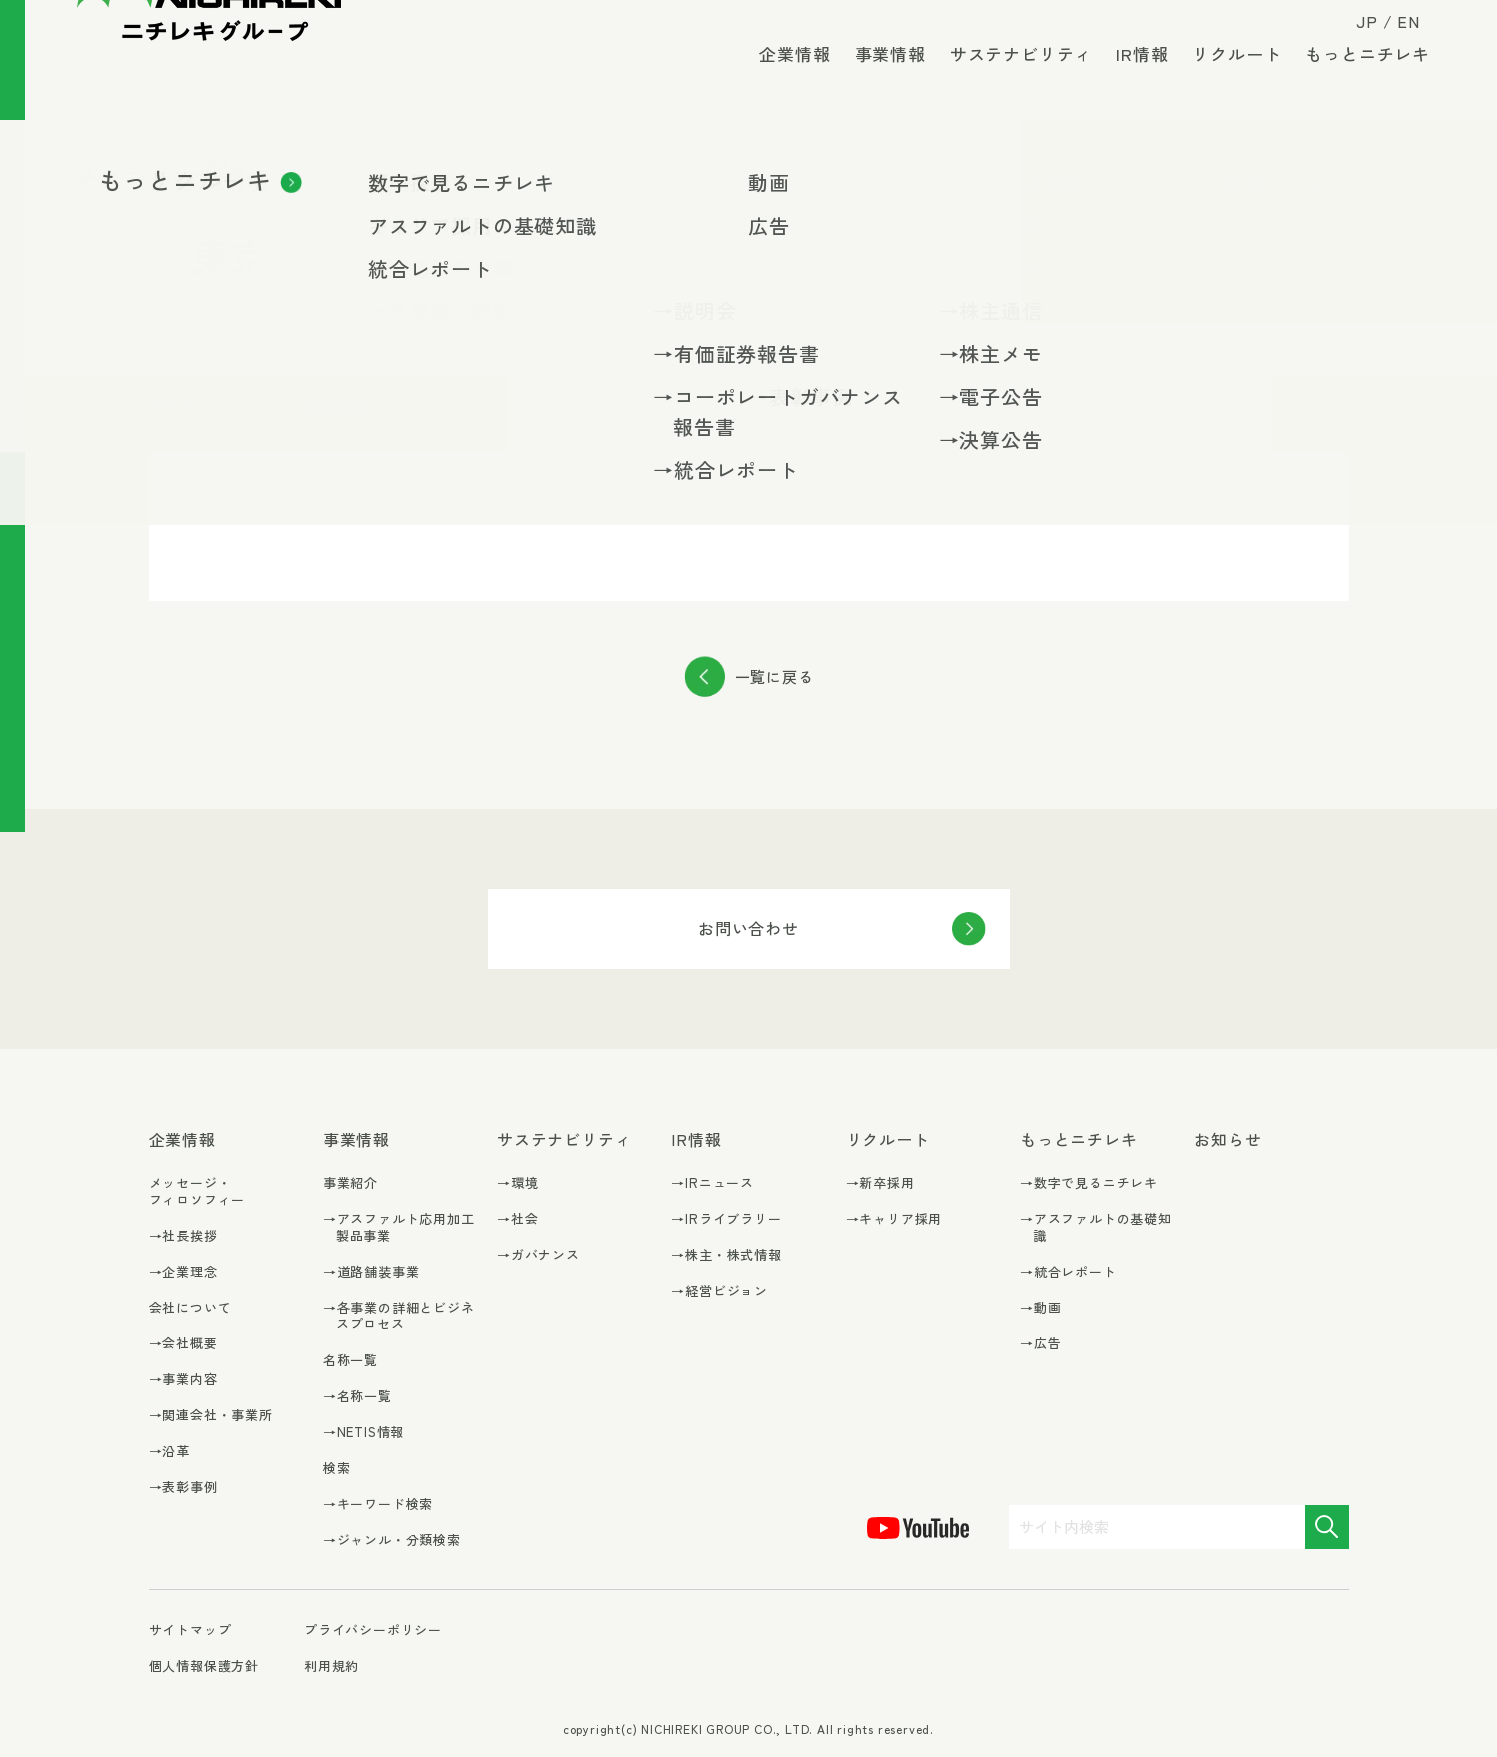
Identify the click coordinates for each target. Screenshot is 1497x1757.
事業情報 (878, 79)
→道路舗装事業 (371, 1272)
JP (1355, 32)
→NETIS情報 (363, 1432)
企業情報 (783, 79)
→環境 (517, 1183)
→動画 (1040, 1308)
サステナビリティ (1009, 79)
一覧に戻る (774, 676)
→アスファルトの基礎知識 (1096, 1228)
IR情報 (1131, 79)
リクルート (1225, 79)
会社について (190, 1307)
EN (1397, 32)
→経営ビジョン (719, 1291)
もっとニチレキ (1356, 79)
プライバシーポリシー (373, 1629)
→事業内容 (183, 1379)
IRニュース (283, 163)
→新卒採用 (880, 1183)
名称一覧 (350, 1359)
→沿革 (169, 1451)
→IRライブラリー (726, 1219)
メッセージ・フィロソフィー (197, 1191)
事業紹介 (350, 1182)
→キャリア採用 (894, 1219)
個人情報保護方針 (204, 1665)
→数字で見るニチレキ (1089, 1183)
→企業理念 (183, 1272)
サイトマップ (190, 1630)
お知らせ (1227, 1139)
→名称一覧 (357, 1396)
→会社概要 (183, 1343)
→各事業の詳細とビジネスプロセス (399, 1317)
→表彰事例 (183, 1487)
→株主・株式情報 (726, 1255)
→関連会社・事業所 (211, 1415)
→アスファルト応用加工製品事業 (399, 1228)
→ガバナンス (538, 1255)
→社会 (517, 1219)
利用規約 (331, 1665)
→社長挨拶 (183, 1236)
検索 (337, 1467)
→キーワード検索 (378, 1504)
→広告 (1040, 1343)
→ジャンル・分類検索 (392, 1540)
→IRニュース (712, 1183)
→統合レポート (1068, 1272)
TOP (161, 163)
